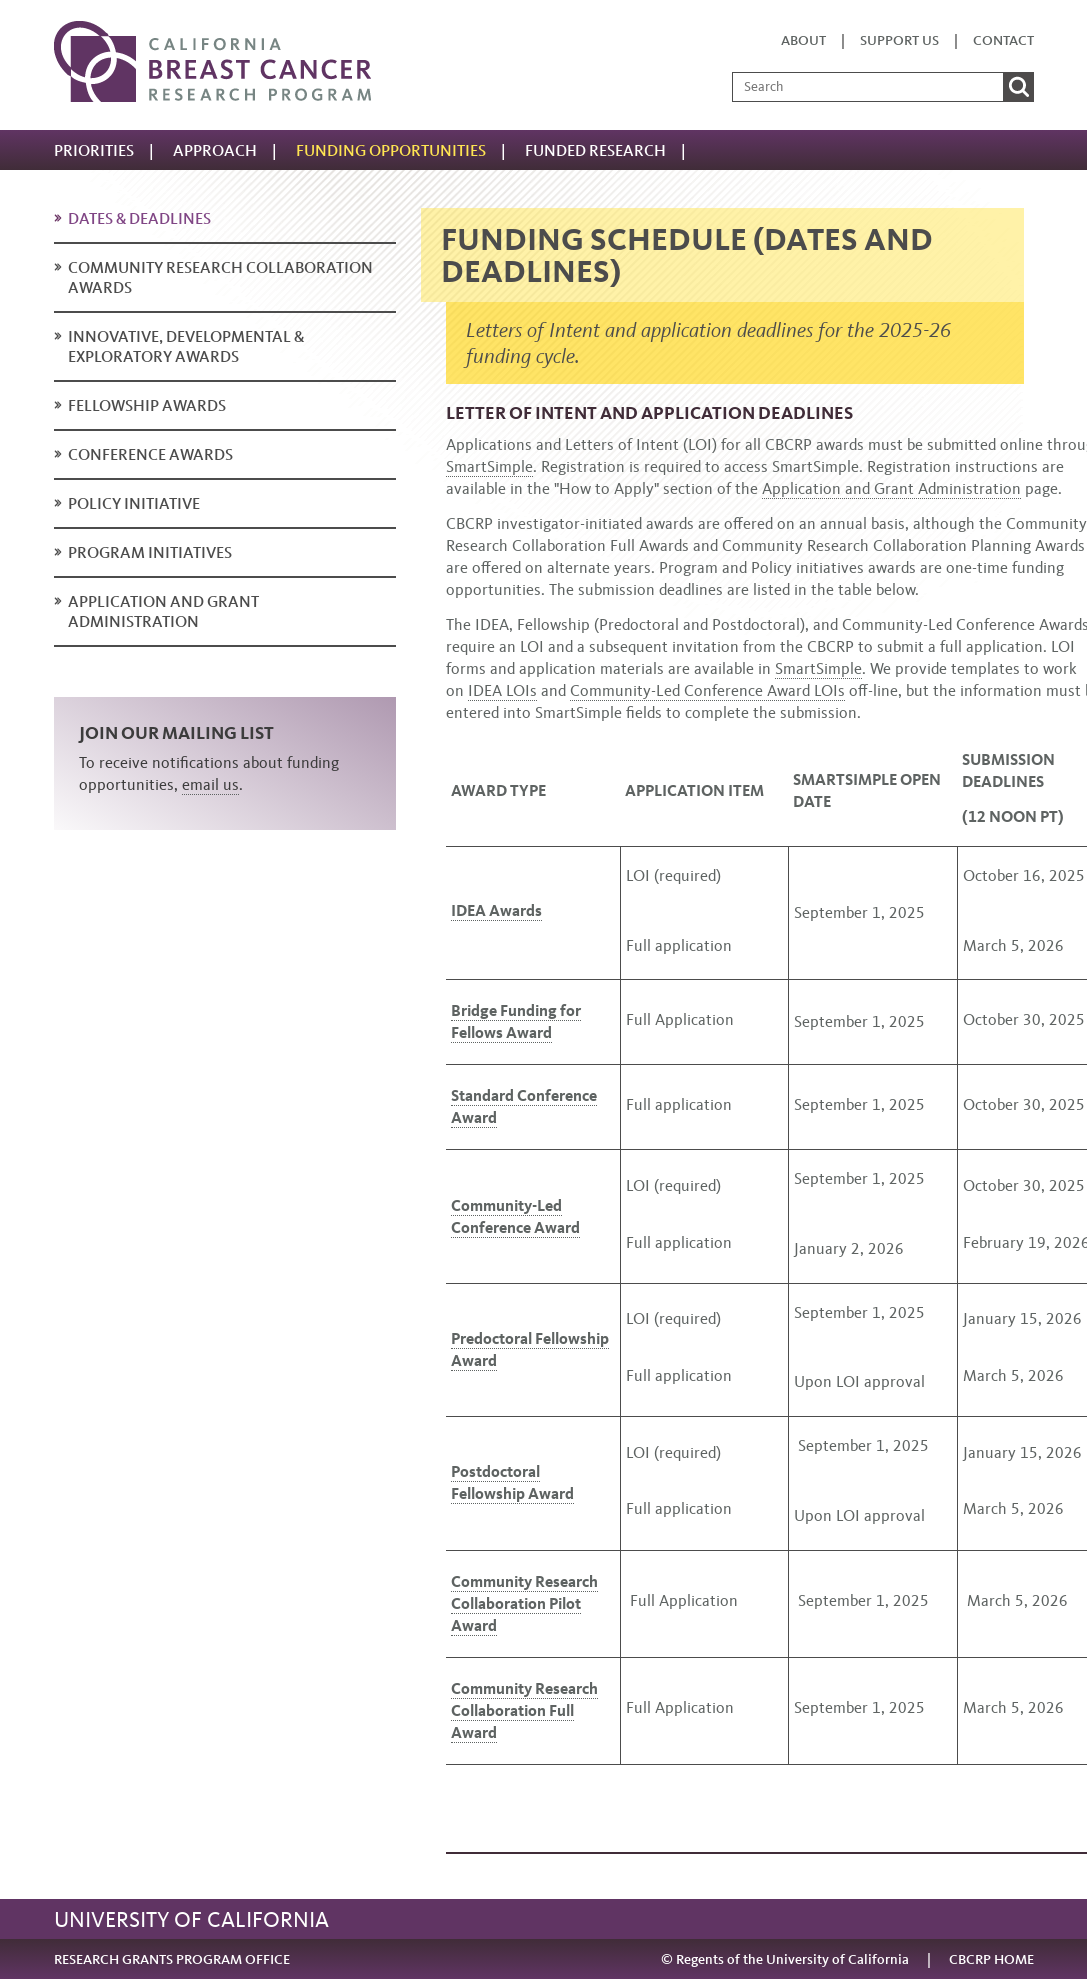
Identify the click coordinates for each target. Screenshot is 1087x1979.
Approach (215, 150)
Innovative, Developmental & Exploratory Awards (186, 346)
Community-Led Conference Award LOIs (707, 690)
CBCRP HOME (991, 1959)
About (803, 40)
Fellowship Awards (147, 405)
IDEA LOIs (502, 690)
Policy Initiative (134, 503)
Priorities (94, 150)
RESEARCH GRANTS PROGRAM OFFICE (172, 1959)
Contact (1003, 40)
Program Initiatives (150, 552)
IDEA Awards (496, 910)
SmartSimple (489, 466)
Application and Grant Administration (163, 611)
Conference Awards (150, 454)
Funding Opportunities (391, 150)
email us (210, 784)
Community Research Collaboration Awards (220, 277)
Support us (899, 40)
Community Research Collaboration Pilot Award (524, 1603)
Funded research (595, 150)
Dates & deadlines (139, 218)
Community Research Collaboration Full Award (524, 1710)
